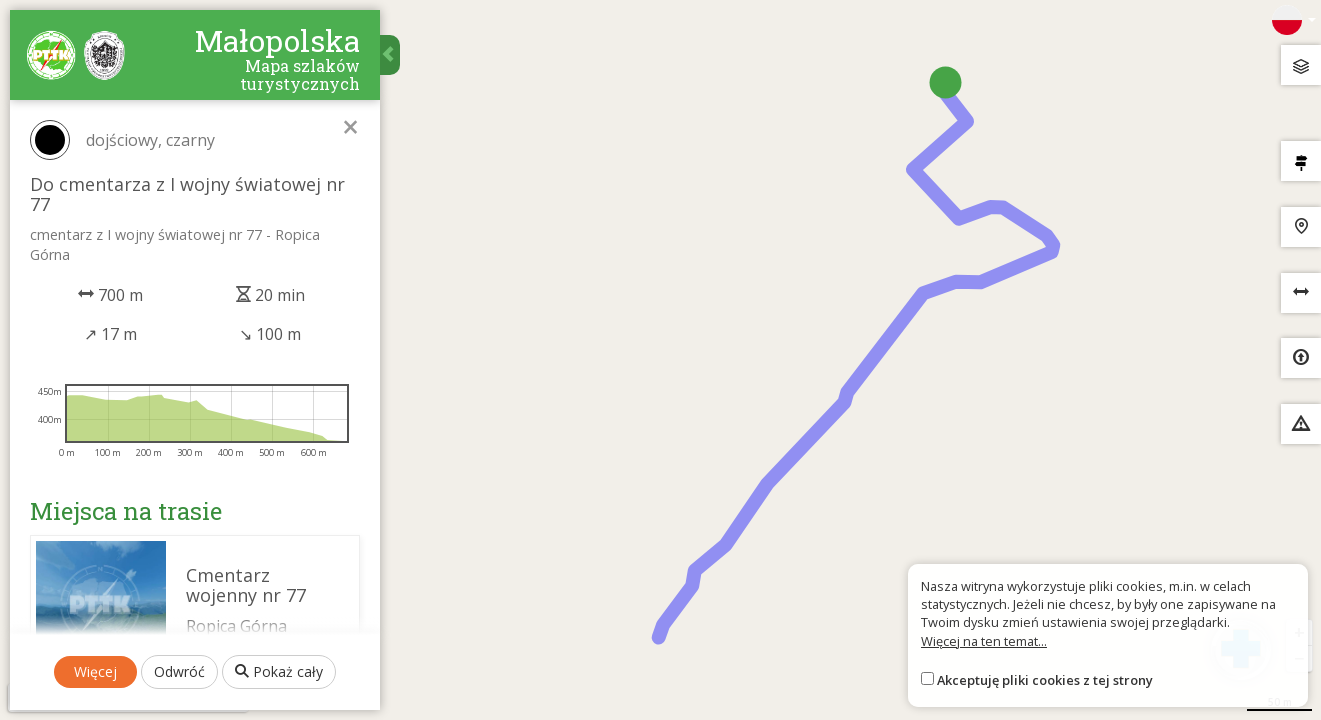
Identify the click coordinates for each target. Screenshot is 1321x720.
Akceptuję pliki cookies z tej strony (1045, 680)
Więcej (95, 671)
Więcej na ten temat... (984, 641)
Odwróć (179, 671)
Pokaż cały (279, 671)
